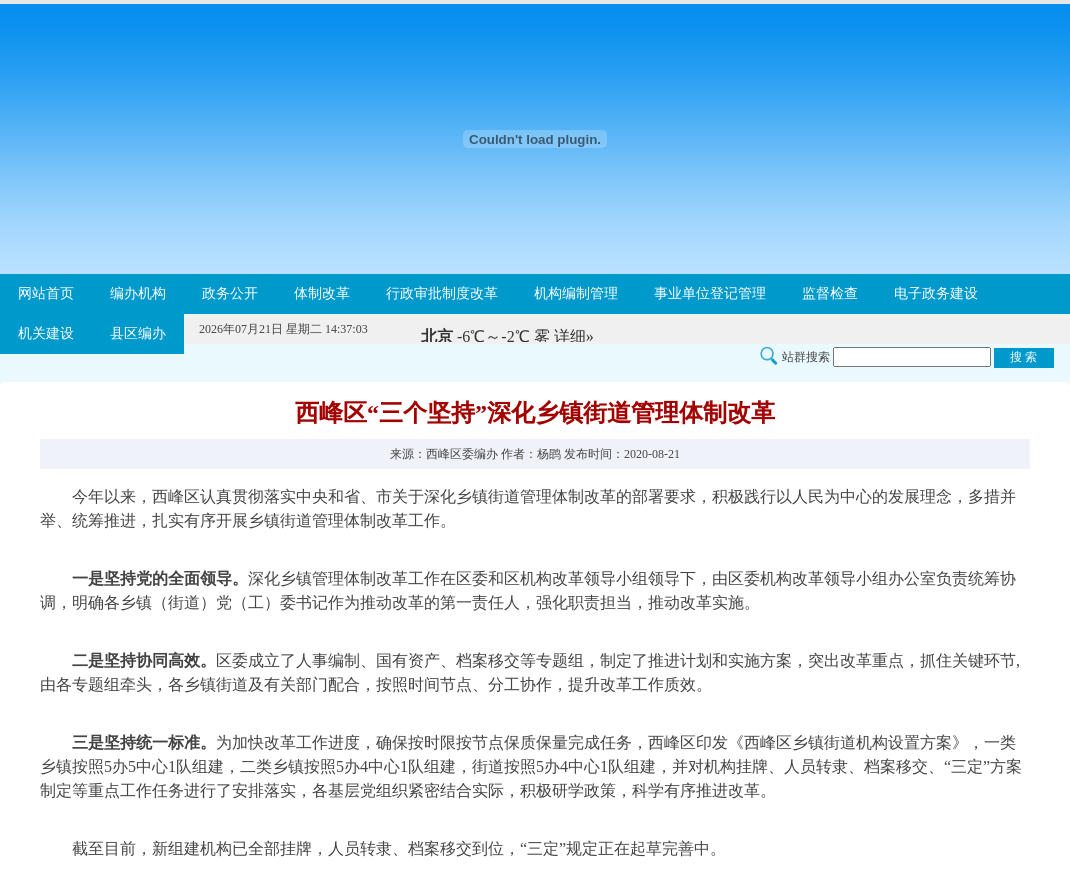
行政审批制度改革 (442, 293)
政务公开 (230, 293)
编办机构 (138, 293)
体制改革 (322, 293)
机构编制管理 (576, 293)
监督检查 (830, 293)
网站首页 (46, 293)
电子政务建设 (936, 293)
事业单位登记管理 (710, 293)
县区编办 (138, 333)
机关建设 (46, 333)
